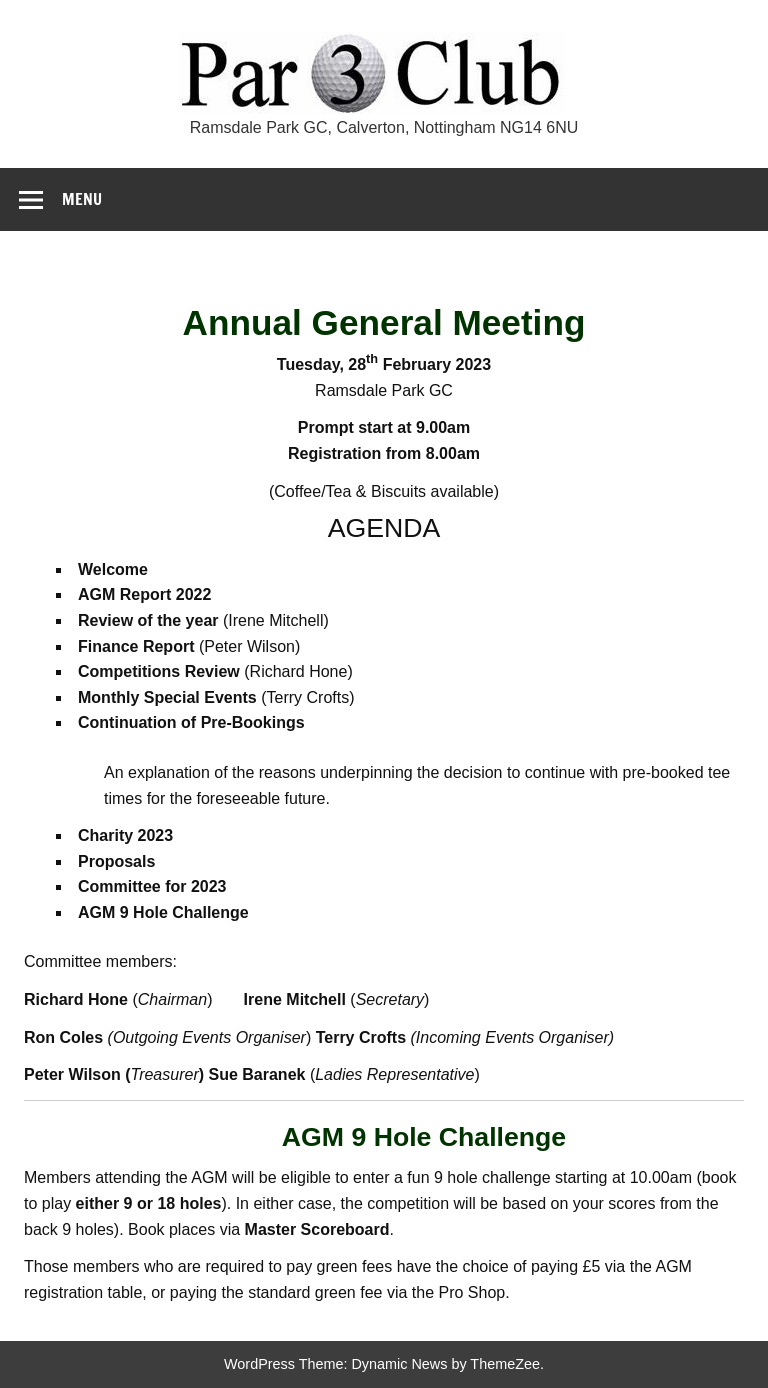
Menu (82, 199)
